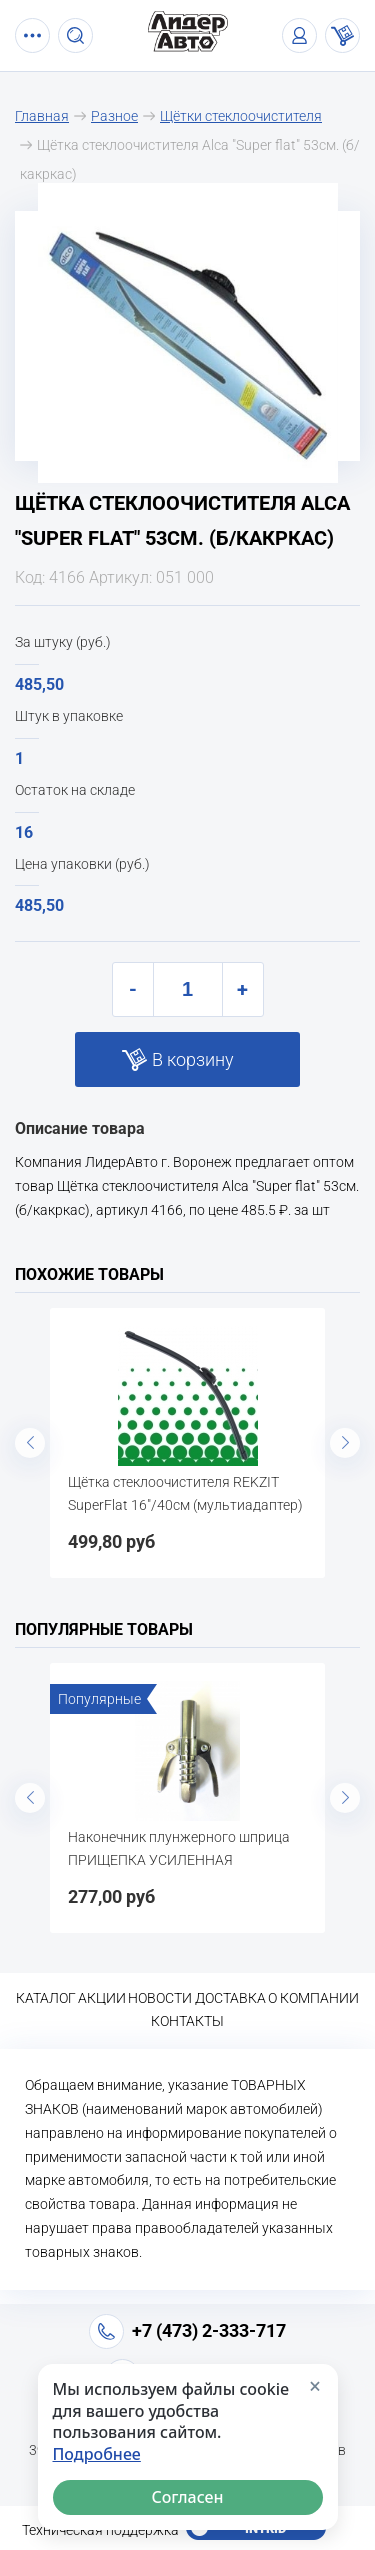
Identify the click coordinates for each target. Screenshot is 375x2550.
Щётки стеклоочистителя (241, 116)
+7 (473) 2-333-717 (209, 2330)
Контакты (187, 2021)
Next (345, 1443)
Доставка (230, 1998)
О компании (313, 1998)
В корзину (193, 1059)
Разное (114, 116)
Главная (42, 116)
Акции (102, 1998)
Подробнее (97, 2454)
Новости (160, 1998)
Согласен (187, 2497)
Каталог (46, 1998)
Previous (30, 1443)
